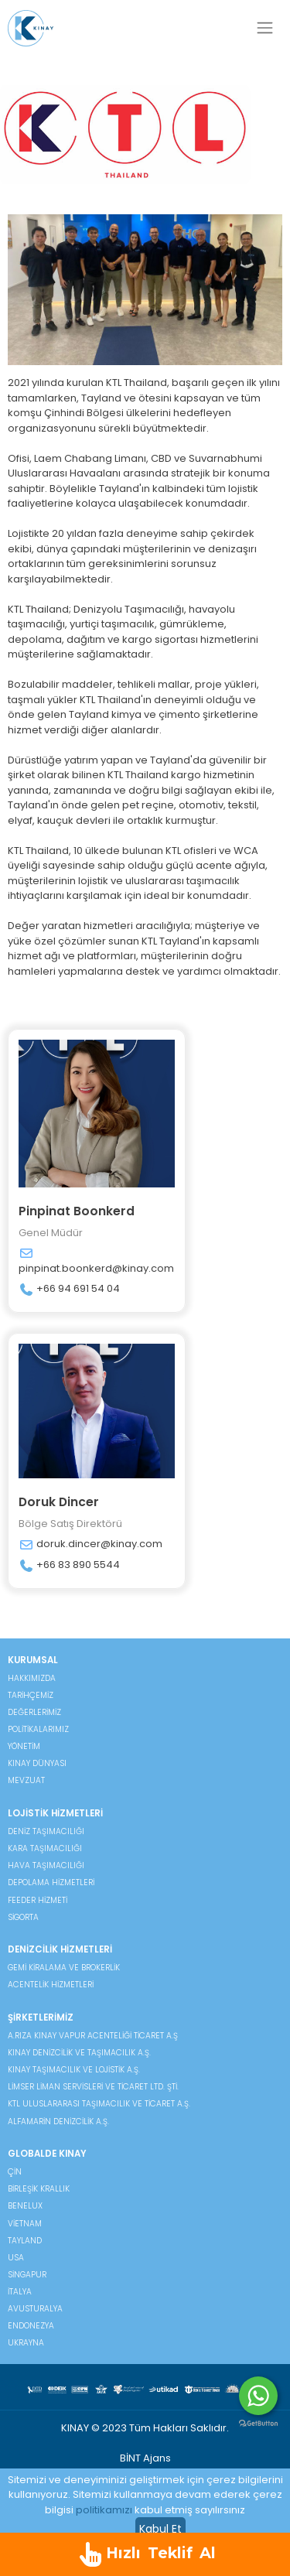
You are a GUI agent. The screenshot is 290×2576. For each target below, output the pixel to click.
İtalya (20, 2292)
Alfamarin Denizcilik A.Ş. (58, 2121)
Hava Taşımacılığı (46, 1865)
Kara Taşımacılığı (45, 1848)
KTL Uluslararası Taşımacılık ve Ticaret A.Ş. (99, 2104)
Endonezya (31, 2326)
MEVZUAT (26, 1780)
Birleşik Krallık (39, 2189)
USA (16, 2257)
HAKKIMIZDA (32, 1678)
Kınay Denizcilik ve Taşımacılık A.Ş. (79, 2052)
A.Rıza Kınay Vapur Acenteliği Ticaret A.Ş (93, 2035)
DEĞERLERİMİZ (34, 1712)
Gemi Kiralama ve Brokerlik (64, 1967)
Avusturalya (35, 2309)
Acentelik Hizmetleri (51, 1984)
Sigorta (23, 1917)
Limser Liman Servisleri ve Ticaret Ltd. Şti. (93, 2087)
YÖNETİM (24, 1746)
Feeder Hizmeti (37, 1900)
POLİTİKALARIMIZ (38, 1729)
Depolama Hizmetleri (51, 1882)
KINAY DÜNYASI (37, 1763)
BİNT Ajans (145, 2458)
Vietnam (25, 2223)
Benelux (25, 2206)
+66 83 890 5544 (69, 1565)
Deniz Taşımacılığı (46, 1831)
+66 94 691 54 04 (69, 1289)
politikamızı (104, 2510)
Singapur (27, 2274)
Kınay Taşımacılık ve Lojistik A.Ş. (74, 2069)
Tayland (25, 2240)
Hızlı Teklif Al (145, 2554)
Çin (15, 2172)
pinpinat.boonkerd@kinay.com (96, 1260)
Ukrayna (26, 2343)
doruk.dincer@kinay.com (90, 1544)
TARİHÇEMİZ (30, 1695)
